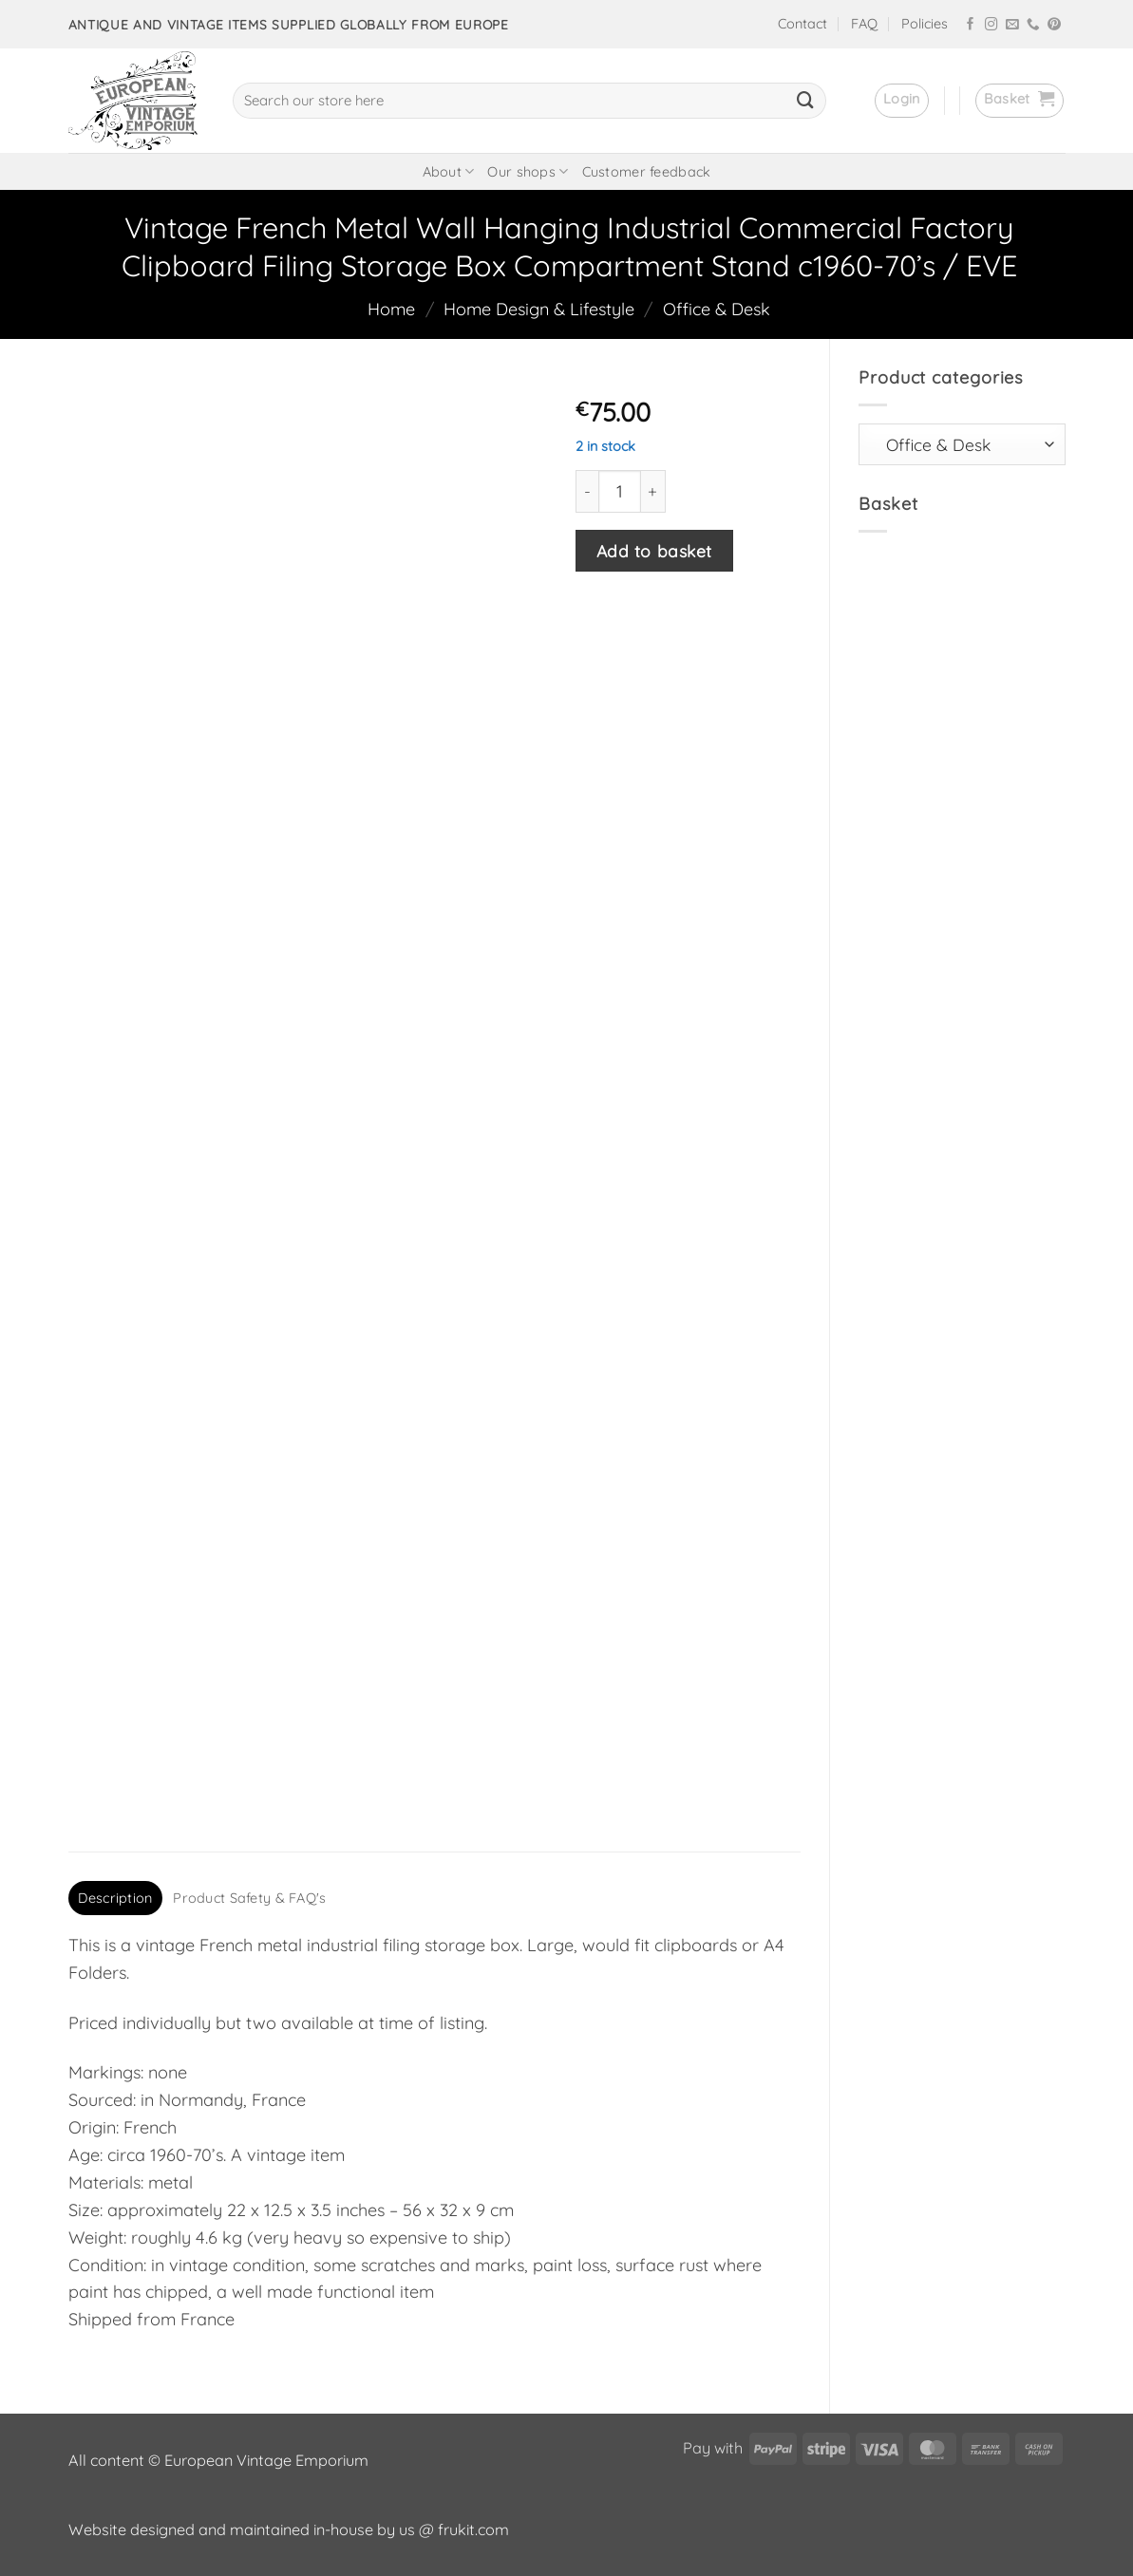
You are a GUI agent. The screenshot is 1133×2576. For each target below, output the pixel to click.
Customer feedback (646, 171)
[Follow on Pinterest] (1054, 25)
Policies (924, 23)
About (449, 171)
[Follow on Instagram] (991, 25)
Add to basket (654, 550)
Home (391, 309)
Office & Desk (716, 309)
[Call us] (1033, 25)
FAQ (864, 23)
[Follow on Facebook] (970, 25)
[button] (902, 101)
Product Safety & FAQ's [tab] (249, 1898)
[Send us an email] (1012, 25)
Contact (802, 23)
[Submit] (805, 101)
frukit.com (473, 2529)
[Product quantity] (619, 491)
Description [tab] (115, 1898)
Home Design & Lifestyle (539, 309)
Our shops (527, 171)
